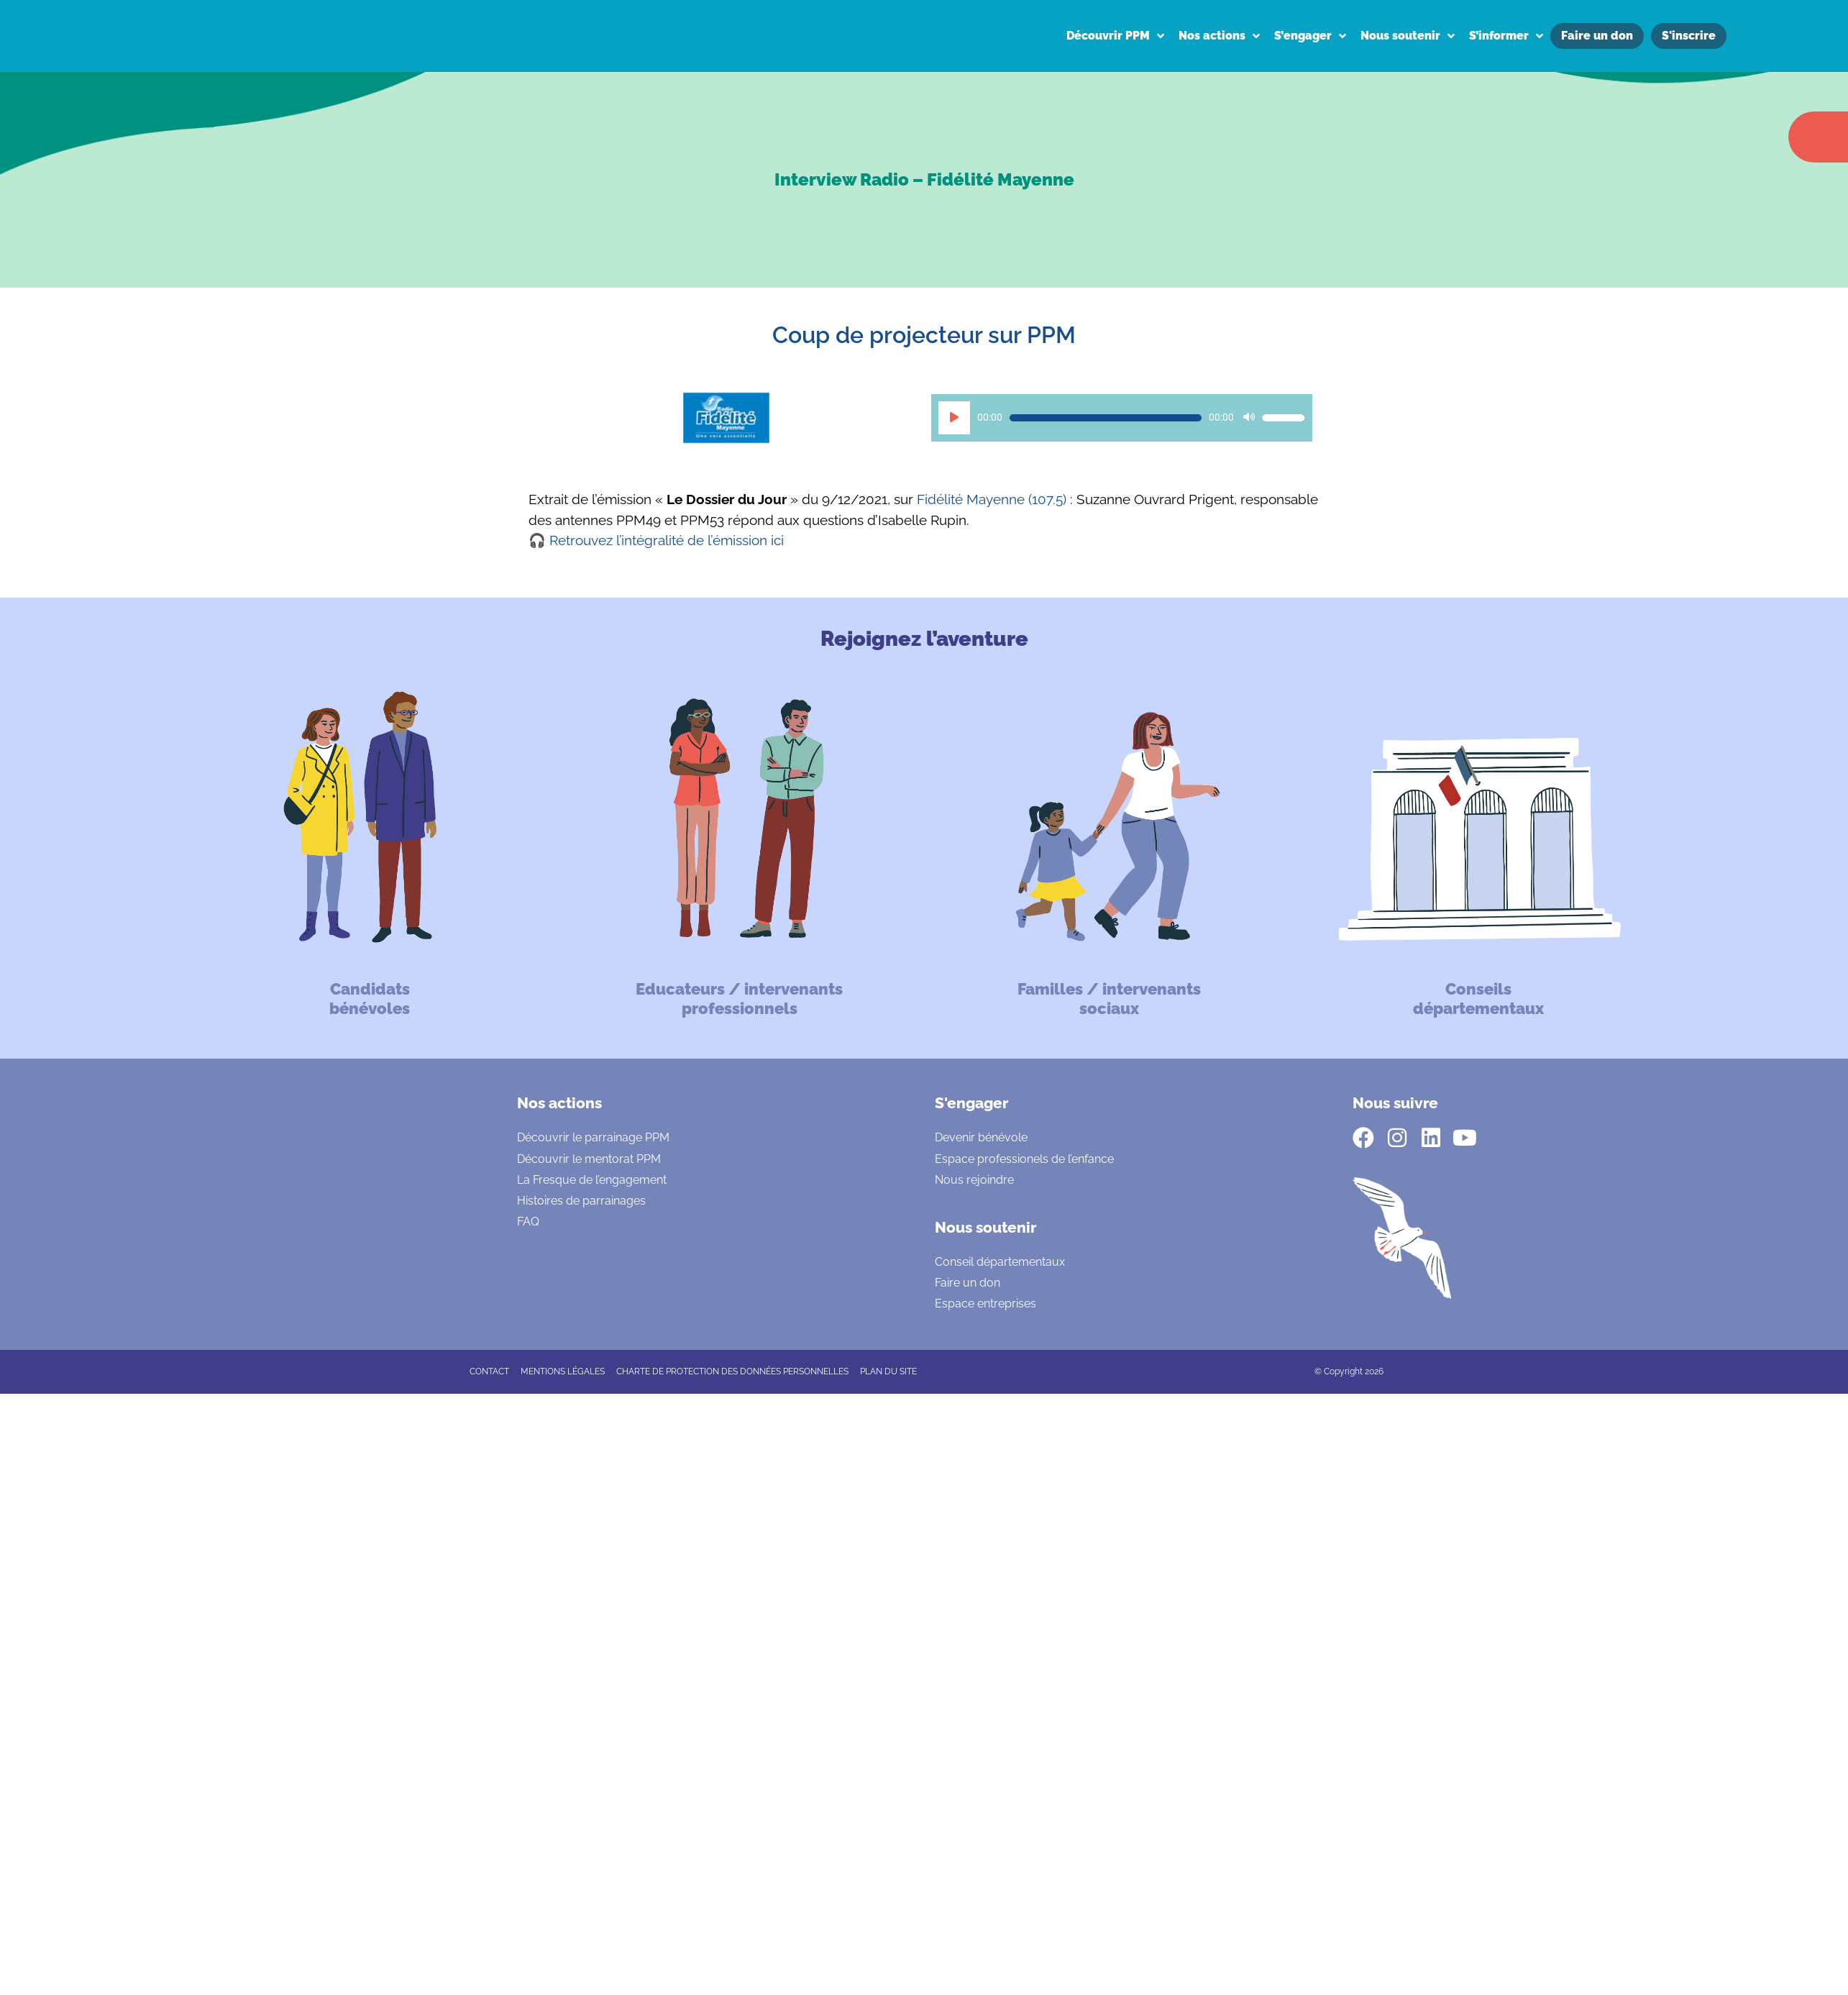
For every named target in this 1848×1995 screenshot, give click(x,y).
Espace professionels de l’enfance (1024, 1159)
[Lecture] (954, 417)
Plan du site (888, 1371)
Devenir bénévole (981, 1137)
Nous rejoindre (974, 1180)
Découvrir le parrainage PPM (593, 1137)
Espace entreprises (985, 1303)
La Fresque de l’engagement (592, 1180)
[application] (1121, 417)
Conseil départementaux (1000, 1262)
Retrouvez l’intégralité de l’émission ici (666, 540)
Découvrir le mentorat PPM (589, 1159)
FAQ (528, 1221)
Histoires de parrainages (581, 1201)
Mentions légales (563, 1371)
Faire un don (967, 1282)
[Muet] (1249, 417)
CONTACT (489, 1371)
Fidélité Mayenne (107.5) (991, 499)
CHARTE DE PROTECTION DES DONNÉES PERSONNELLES (732, 1371)
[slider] (1106, 417)
